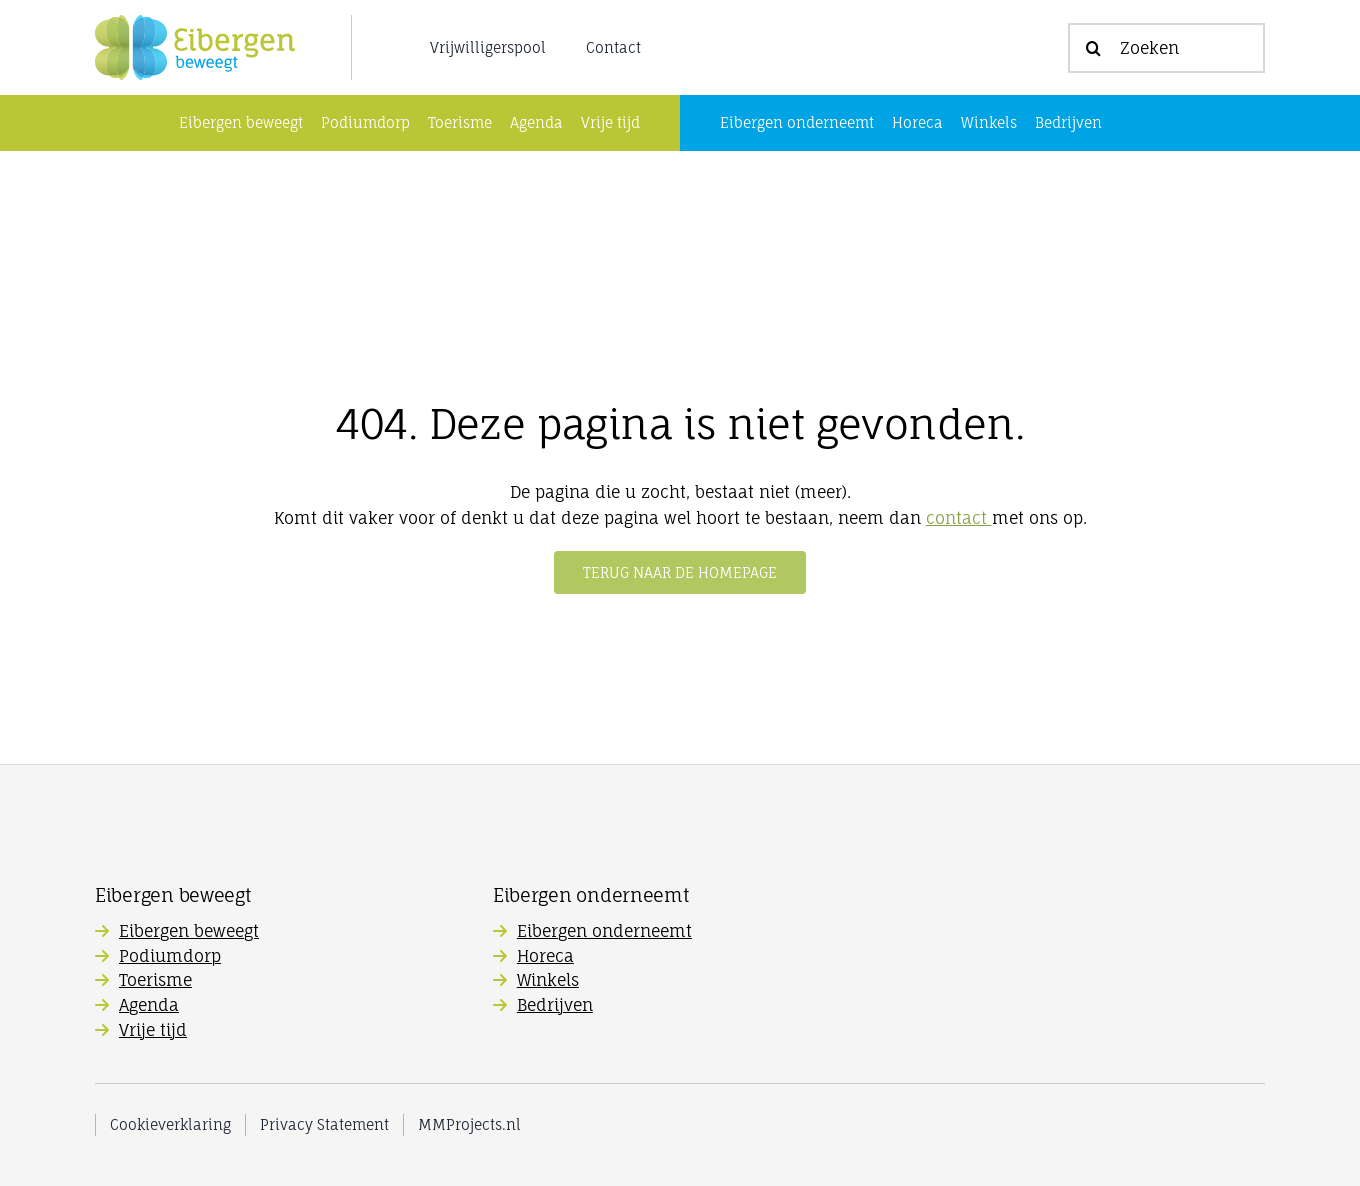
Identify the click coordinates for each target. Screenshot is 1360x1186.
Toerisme (155, 980)
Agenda (149, 1005)
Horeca (545, 956)
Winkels (548, 980)
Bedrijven (555, 1005)
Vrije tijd (153, 1030)
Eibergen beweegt (189, 931)
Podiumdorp (170, 956)
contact (959, 518)
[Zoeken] (1166, 48)
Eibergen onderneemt (604, 931)
